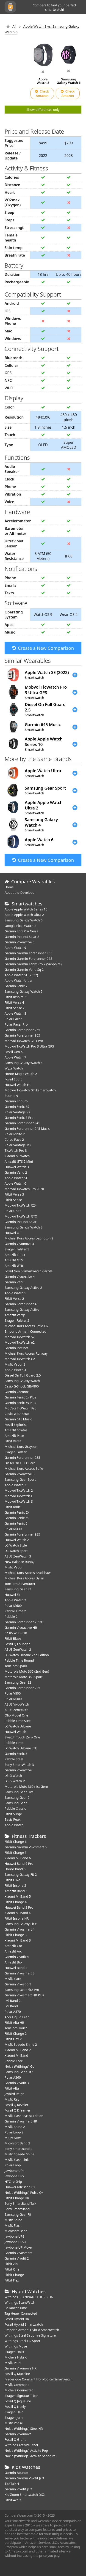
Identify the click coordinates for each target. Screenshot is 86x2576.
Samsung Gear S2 (18, 1682)
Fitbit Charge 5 (16, 1852)
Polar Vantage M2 (18, 1145)
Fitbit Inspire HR (17, 1918)
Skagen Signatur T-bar (21, 2395)
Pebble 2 (11, 1616)
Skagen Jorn (14, 2417)
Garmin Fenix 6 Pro (19, 1117)
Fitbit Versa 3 (14, 1194)
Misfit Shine (13, 2220)
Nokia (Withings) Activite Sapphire (30, 2456)
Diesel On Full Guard (20, 1463)
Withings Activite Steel (21, 2445)
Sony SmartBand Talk (20, 2203)
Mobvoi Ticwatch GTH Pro (24, 1041)
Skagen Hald (14, 2412)
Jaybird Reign (14, 2094)
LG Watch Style (16, 1545)
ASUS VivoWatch (17, 1704)
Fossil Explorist (16, 1424)
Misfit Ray (12, 2099)
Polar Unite (13, 1211)
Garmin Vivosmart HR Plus (24, 1995)
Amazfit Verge (15, 1315)
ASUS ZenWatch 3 (18, 1556)
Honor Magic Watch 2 (21, 1074)
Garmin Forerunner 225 (22, 1688)
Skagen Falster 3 (17, 1249)
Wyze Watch (14, 1068)
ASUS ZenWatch (16, 1710)
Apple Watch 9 (15, 947)
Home (9, 887)
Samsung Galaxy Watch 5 (23, 991)
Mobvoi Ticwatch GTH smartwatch (30, 1090)
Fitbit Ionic (12, 1507)
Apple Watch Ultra (18, 980)
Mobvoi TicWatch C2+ (21, 1205)
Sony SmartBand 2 (18, 2148)
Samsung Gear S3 (18, 1589)
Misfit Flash (13, 2225)
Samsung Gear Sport (20, 1479)
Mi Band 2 (12, 2000)
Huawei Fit (12, 1594)
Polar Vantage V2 (17, 1112)
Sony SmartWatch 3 (19, 1764)
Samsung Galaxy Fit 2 (21, 1874)
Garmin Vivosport (18, 1984)
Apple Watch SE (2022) (21, 975)
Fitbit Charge (14, 2275)
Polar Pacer (13, 1019)
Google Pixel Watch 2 (20, 925)
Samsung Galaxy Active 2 (23, 1287)
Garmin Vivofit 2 (17, 2258)
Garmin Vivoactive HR (21, 1627)
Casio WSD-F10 (16, 1633)
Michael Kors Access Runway (26, 1353)
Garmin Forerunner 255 (22, 1030)
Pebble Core (14, 2061)
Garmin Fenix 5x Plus (20, 1397)
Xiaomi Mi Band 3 (18, 1940)
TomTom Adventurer (20, 1583)
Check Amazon (42, 93)
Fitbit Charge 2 (16, 2033)
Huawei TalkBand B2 (20, 2187)
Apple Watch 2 (15, 1600)
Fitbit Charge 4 (16, 1902)
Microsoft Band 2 (17, 2143)
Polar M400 (13, 1699)
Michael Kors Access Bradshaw (28, 1573)
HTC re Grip (13, 2181)
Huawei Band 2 (16, 1968)
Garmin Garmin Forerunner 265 (28, 958)
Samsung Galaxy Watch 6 (23, 920)
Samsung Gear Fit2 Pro (22, 1989)
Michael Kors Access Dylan (24, 1578)
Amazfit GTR (14, 1265)
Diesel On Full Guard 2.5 (23, 1375)
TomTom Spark (16, 1666)
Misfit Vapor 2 (15, 1364)
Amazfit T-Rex (15, 1254)
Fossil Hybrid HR (17, 2319)
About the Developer (20, 892)
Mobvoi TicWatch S (19, 1501)
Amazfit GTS (14, 1260)
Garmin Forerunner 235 (22, 1457)
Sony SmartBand (17, 2209)
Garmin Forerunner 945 (22, 1123)
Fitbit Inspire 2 (15, 1885)
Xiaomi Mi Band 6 (18, 1858)
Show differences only (43, 109)
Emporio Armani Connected (25, 1331)
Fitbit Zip (11, 2264)
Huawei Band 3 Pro (19, 1907)
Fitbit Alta (12, 2088)
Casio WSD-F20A (17, 1413)
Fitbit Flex (12, 2280)
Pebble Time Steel (18, 1721)
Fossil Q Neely (15, 2406)
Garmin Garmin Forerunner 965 (28, 953)
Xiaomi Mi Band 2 (18, 2050)
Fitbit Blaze (13, 1638)
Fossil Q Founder (17, 1644)
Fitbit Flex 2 (13, 2039)
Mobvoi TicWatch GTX (21, 1216)
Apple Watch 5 (15, 1293)
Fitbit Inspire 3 (15, 997)
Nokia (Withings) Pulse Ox (24, 2192)
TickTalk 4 (12, 2483)
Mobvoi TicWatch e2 (20, 1342)
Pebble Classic (15, 1808)
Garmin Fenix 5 (16, 1523)
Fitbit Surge (13, 1814)
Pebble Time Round (19, 1660)
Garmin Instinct (16, 1348)
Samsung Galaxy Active (22, 1309)
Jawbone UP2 (15, 2176)
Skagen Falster (16, 1452)
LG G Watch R (15, 1781)
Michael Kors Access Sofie (24, 1468)
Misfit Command (17, 2384)
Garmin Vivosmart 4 (20, 1929)
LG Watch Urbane (18, 1726)
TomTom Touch (16, 2028)
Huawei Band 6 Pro (19, 1863)
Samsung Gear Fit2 (19, 2072)
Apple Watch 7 (15, 1057)
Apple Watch (14, 1825)
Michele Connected (19, 2390)
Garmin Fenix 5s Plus (20, 1403)
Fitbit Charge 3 (16, 1935)
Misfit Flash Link (17, 2159)
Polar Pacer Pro (16, 1024)
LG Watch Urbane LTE (21, 1748)
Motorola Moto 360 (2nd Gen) (27, 1671)
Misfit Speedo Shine (19, 2154)
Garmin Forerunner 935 (22, 1534)
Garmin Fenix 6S (17, 1106)
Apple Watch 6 (15, 1183)
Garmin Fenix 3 (16, 1753)
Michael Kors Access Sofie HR (26, 1326)
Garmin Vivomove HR (20, 2368)
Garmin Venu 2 (16, 1172)
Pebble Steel (14, 1759)
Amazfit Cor (13, 1946)
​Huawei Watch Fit (18, 1084)
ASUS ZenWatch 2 (18, 1649)
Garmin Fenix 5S (17, 1518)
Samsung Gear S (17, 1803)
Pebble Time (14, 1742)
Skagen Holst (14, 2352)
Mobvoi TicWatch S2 (20, 1337)
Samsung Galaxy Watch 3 (23, 1227)
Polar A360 (13, 2077)
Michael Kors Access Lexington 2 (29, 1238)
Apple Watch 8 (15, 1013)
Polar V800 (13, 1693)
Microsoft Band (16, 2231)
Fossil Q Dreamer (18, 2110)
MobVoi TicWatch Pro (20, 1408)
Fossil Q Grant (15, 2439)
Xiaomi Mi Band (16, 2055)
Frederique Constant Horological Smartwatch (38, 2379)
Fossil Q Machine (17, 2374)
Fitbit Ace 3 (13, 2500)
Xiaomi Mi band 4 (18, 1913)
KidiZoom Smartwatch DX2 (25, 2494)
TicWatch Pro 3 (16, 1150)
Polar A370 (13, 2011)
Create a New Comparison (43, 648)
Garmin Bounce (16, 2472)
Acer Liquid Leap (17, 2017)
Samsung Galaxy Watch (22, 1381)
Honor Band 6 (15, 1869)
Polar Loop (13, 2165)
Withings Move (16, 2346)
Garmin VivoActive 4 (20, 1276)
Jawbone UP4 (15, 2170)
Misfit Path (13, 2363)
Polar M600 (13, 1605)
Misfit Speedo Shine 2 (21, 2044)
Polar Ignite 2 (15, 1134)
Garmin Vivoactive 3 (19, 1474)
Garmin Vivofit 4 (17, 1957)
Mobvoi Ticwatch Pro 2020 (24, 1189)
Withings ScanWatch (20, 2302)
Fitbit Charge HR (17, 2198)
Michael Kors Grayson (21, 1446)
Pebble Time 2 (15, 1611)
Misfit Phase (14, 2423)
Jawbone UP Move (18, 2247)
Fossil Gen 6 (13, 1052)
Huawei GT (13, 1233)
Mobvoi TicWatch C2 (20, 1359)
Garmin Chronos (17, 1392)
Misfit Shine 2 (15, 2127)
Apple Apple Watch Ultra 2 (25, 915)
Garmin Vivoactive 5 (19, 942)
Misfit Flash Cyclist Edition (24, 2116)
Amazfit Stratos (16, 1430)
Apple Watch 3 (15, 1485)
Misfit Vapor (14, 1567)
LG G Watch (13, 1775)
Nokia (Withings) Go (19, 2066)
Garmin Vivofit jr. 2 (18, 2489)
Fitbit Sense (13, 1200)
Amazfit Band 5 (16, 1891)
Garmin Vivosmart (18, 2253)
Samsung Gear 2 (17, 1797)
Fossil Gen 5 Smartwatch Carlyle (29, 1271)
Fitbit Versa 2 (14, 1298)
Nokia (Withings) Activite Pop (26, 2450)
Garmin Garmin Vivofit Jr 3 (24, 2478)
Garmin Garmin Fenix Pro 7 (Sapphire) (33, 964)
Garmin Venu (14, 1282)
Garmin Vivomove (18, 2434)
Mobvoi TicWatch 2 (19, 1490)
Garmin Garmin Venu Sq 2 (24, 969)
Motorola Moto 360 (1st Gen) (26, 1786)
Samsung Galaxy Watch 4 (23, 1063)
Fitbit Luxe (12, 1880)
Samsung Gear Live (19, 1792)
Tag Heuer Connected (21, 2313)
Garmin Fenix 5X (17, 1512)
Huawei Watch (15, 1732)
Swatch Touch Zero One (22, 1737)
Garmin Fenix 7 (16, 986)
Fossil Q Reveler (16, 2105)
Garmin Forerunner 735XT (24, 1622)
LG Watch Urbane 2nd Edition (27, 1655)
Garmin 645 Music (18, 1419)
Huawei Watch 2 (17, 1540)
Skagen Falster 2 (17, 1320)
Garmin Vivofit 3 (17, 2083)
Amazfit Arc (13, 1951)
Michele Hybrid (16, 2357)
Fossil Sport (13, 1079)
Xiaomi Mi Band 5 (18, 1896)
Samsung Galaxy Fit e (21, 1924)
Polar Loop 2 (14, 2132)
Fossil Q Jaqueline (18, 2401)
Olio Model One (16, 1715)
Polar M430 (13, 1529)
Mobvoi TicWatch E (19, 1496)
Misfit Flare (13, 1978)
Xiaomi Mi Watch (17, 1156)
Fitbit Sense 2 (15, 1008)
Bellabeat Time (16, 2308)
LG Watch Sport (16, 1551)
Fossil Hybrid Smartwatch (24, 2324)
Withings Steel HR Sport (22, 2341)
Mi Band (11, 2006)
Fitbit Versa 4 (14, 1002)
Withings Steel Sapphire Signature (30, 2335)
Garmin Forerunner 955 (22, 1035)
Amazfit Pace (14, 1435)
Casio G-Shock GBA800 (22, 1386)
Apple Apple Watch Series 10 (26, 909)
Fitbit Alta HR (14, 2022)
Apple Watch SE (16, 1178)
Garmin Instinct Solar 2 (22, 936)
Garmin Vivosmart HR (21, 2121)
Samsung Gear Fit (18, 2214)
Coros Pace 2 (14, 1139)
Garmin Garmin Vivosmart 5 (26, 1847)
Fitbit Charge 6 (16, 1841)
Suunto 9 (11, 1095)
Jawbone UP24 (15, 2242)
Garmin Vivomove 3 (19, 1244)
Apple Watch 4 (15, 1370)
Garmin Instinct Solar (20, 1222)
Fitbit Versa (13, 1441)
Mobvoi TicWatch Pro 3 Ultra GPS (29, 1046)
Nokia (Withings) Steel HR (24, 2428)
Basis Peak (12, 1819)
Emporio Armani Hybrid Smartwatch (32, 2330)
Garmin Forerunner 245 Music (27, 1128)
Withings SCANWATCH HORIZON (29, 2297)
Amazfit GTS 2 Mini (19, 1161)
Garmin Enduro (16, 1101)
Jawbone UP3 (15, 2236)
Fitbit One (12, 2269)
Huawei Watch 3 (17, 1167)
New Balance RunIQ (19, 1562)
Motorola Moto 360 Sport (23, 1677)
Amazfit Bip (13, 1962)
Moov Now (13, 2138)
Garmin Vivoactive (18, 1770)
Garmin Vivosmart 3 (20, 1973)
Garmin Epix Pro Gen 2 (22, 931)
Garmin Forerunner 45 (21, 1304)
